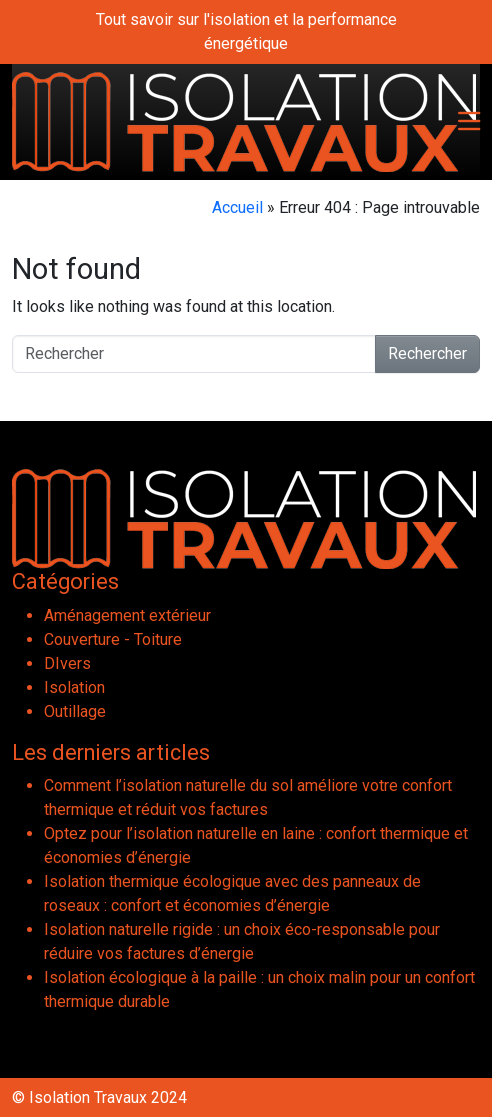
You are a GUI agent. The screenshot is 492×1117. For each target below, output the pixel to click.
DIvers (67, 663)
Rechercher (427, 353)
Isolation (74, 687)
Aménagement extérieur (127, 615)
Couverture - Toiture (113, 639)
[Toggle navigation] (469, 122)
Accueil (237, 207)
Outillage (75, 711)
